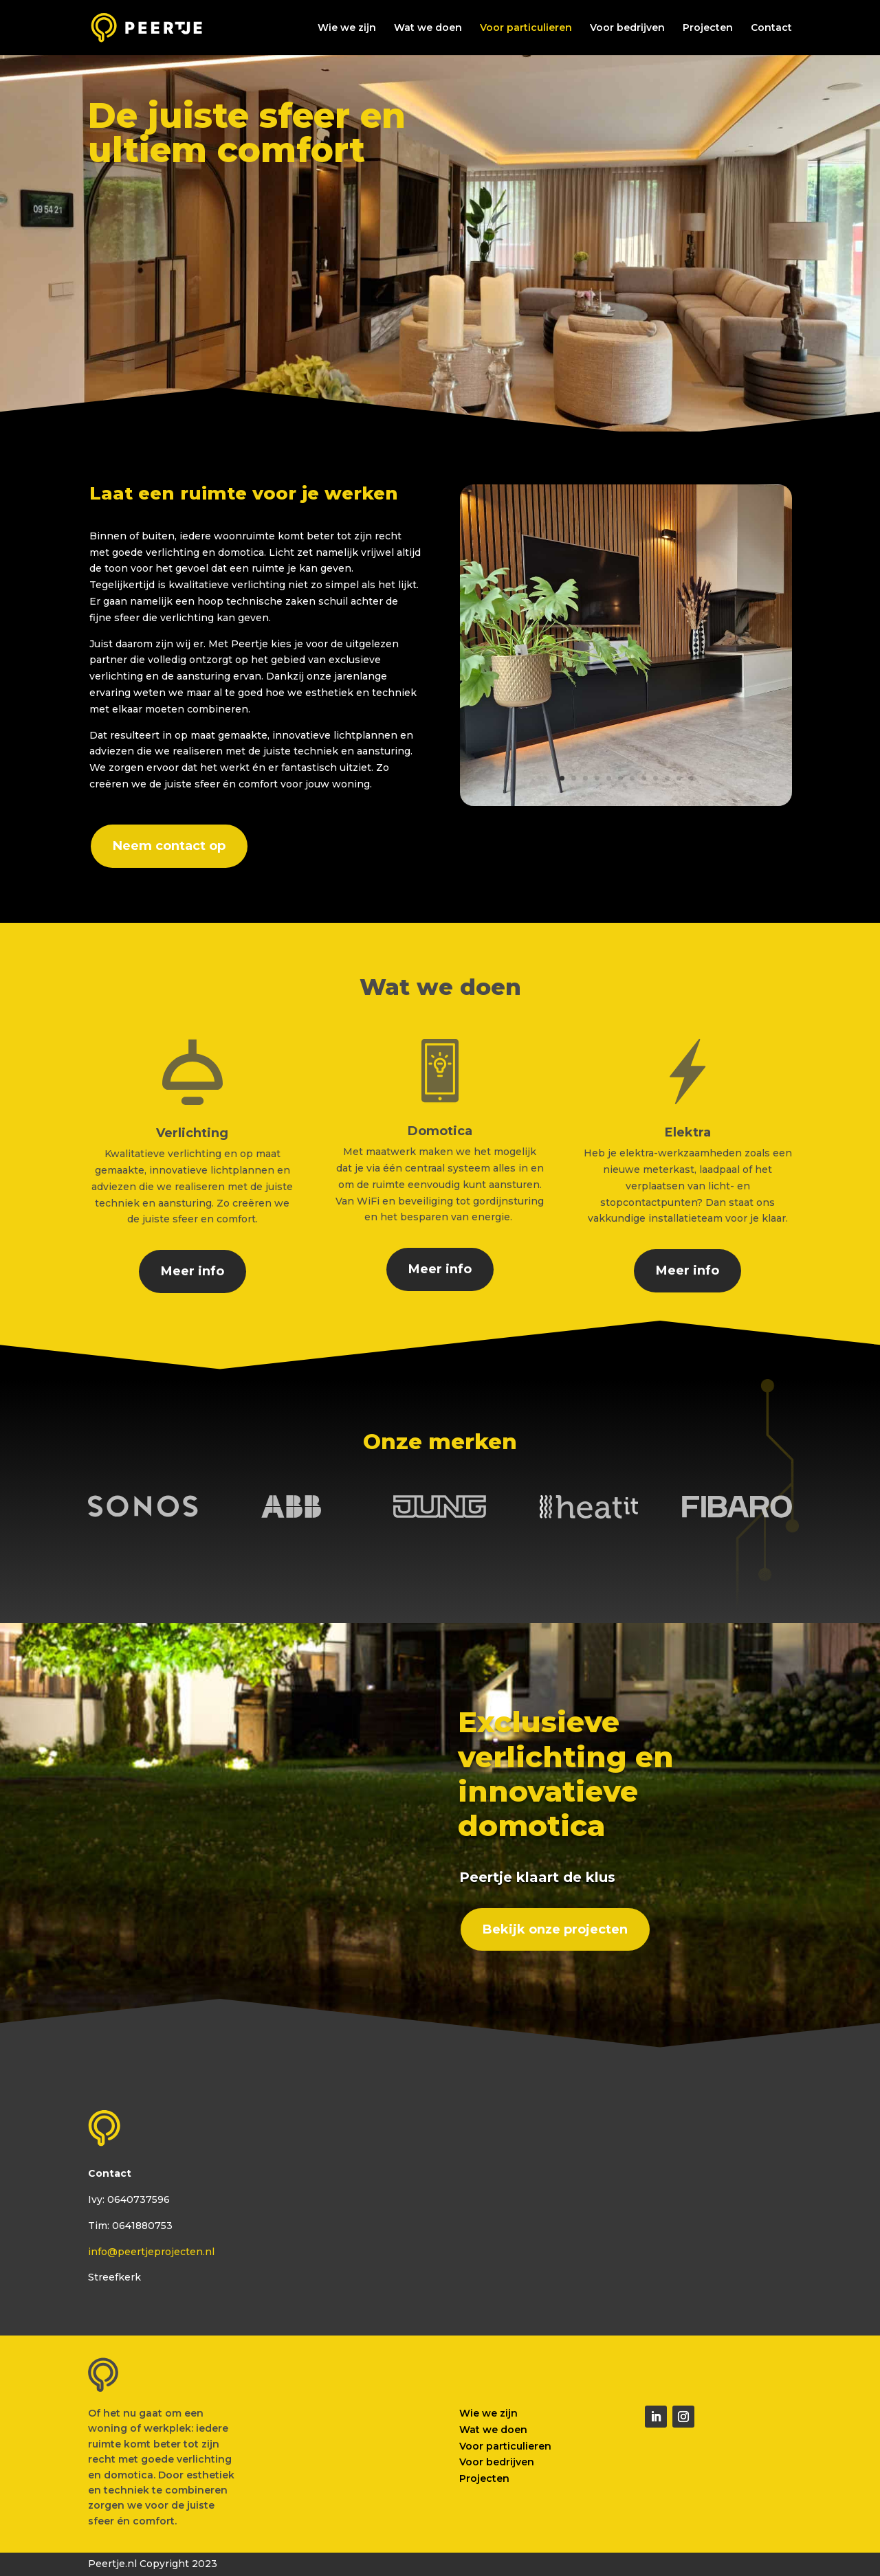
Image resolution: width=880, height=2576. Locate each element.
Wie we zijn (347, 28)
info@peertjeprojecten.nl (151, 2251)
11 (678, 778)
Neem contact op (169, 845)
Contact (771, 28)
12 (690, 778)
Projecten (708, 28)
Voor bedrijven (627, 28)
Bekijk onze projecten (555, 1929)
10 (667, 778)
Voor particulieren (526, 28)
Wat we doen (428, 28)
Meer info (192, 1271)
